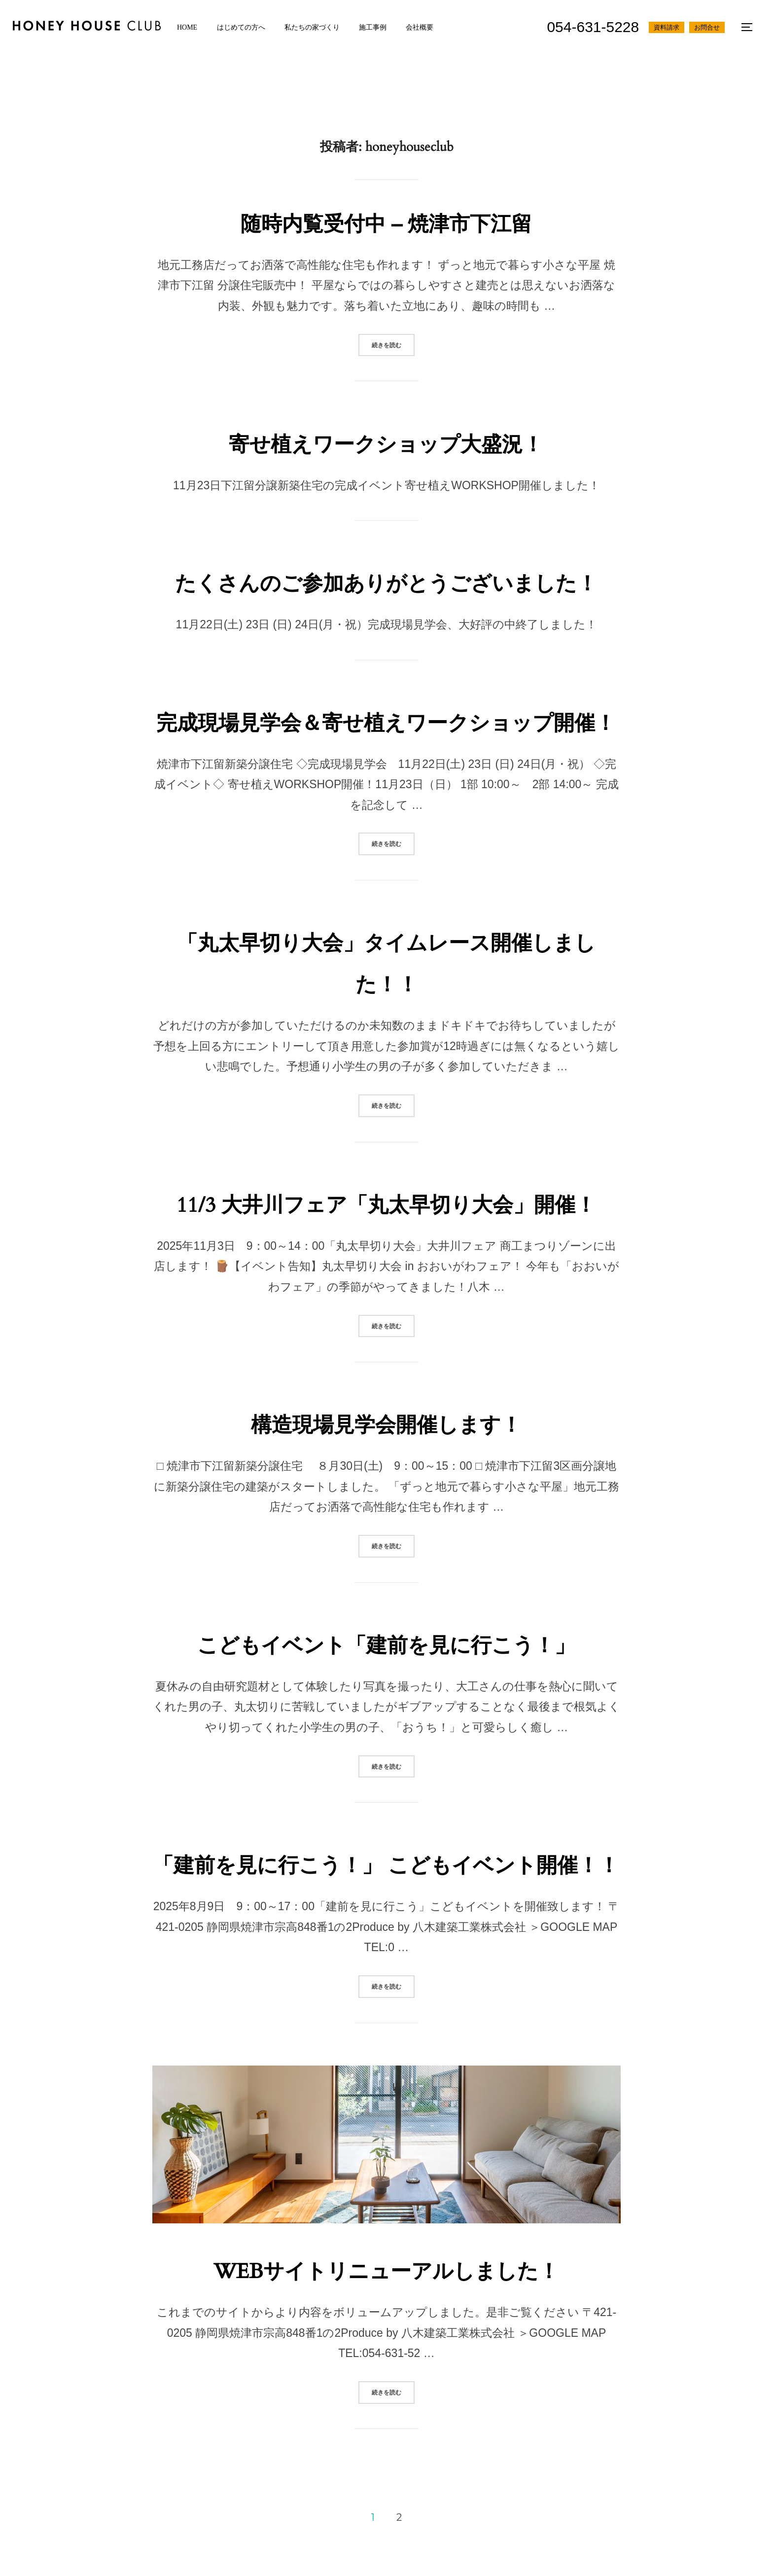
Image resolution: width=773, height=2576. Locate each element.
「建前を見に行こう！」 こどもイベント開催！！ (386, 1865)
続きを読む (393, 344)
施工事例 (381, 27)
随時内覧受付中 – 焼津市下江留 (386, 224)
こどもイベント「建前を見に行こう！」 (386, 1646)
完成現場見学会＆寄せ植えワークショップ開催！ (386, 723)
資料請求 (665, 27)
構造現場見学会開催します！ (386, 1425)
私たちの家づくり (318, 27)
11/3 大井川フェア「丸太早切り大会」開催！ (386, 1205)
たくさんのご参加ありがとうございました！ (386, 584)
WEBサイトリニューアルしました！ (386, 2271)
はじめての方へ (245, 27)
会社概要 (430, 27)
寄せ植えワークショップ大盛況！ (386, 445)
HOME (190, 27)
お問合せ (706, 27)
